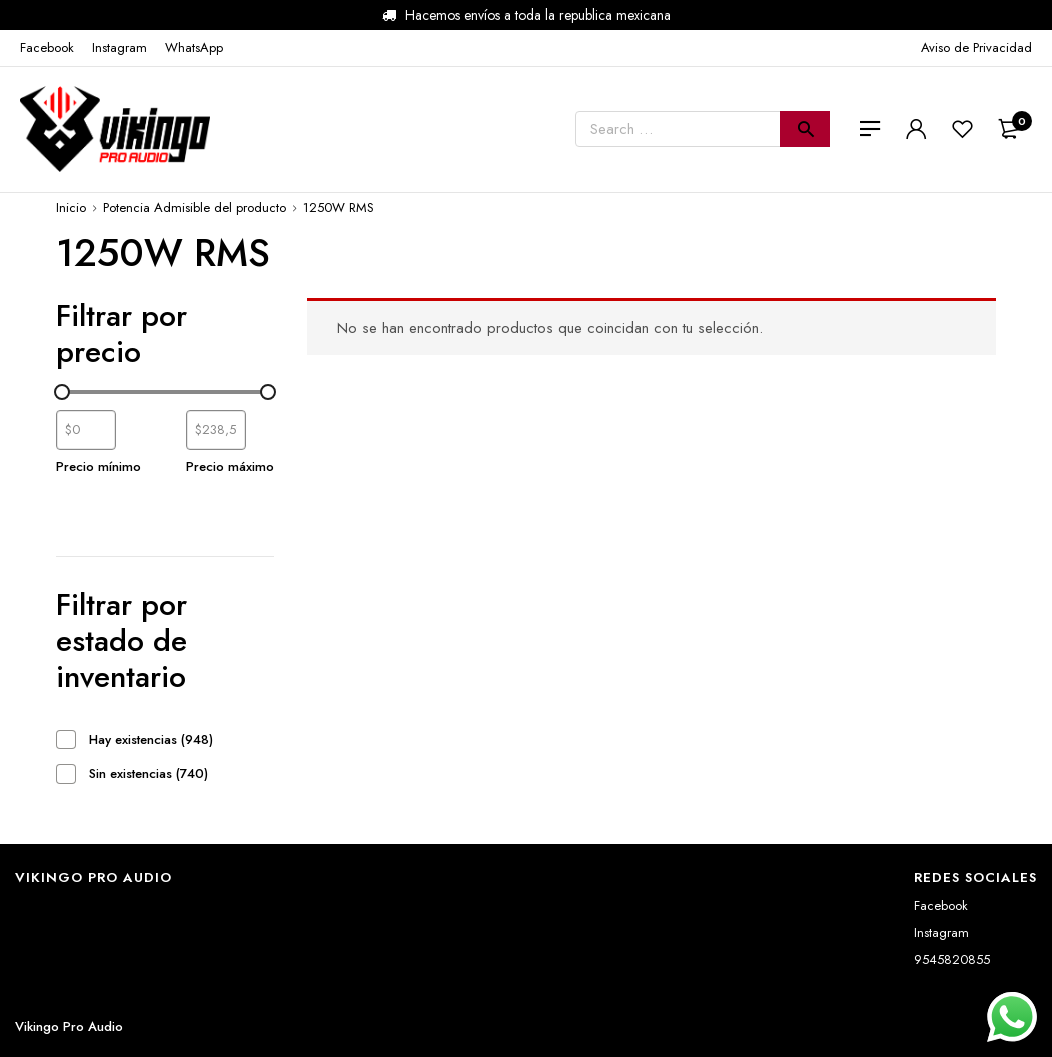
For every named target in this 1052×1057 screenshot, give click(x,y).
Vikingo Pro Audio (69, 1026)
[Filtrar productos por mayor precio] (216, 430)
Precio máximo (230, 466)
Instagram (941, 932)
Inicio (71, 207)
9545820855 (952, 959)
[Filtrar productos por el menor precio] (86, 430)
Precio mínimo (98, 466)
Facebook (941, 905)
